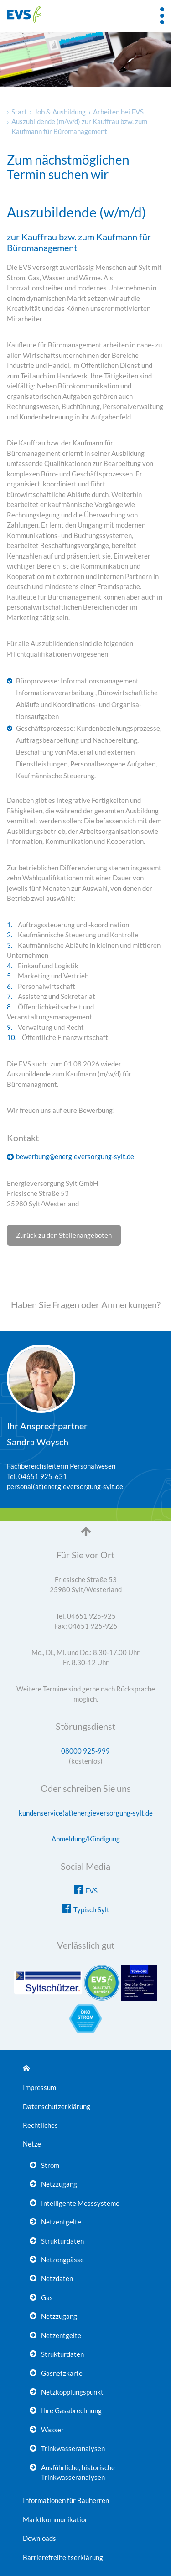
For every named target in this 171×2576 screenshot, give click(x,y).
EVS (91, 1891)
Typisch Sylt (91, 1909)
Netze (32, 2144)
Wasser (52, 2430)
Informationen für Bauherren (66, 2500)
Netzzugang (59, 2184)
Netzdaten (57, 2278)
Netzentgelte (61, 2222)
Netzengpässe (62, 2259)
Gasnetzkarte (62, 2373)
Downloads (39, 2538)
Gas (47, 2297)
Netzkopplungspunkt (72, 2392)
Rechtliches (40, 2125)
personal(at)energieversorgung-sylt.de (65, 1486)
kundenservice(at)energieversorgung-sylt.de (86, 1813)
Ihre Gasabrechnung (71, 2410)
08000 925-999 (85, 1751)
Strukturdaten (62, 2241)
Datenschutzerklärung (56, 2106)
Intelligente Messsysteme (80, 2203)
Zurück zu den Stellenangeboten (64, 1235)
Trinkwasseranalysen (73, 2448)
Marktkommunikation (55, 2519)
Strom (50, 2165)
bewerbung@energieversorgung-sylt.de (75, 1156)
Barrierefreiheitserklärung (63, 2557)
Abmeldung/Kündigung (86, 1839)
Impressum (39, 2087)
